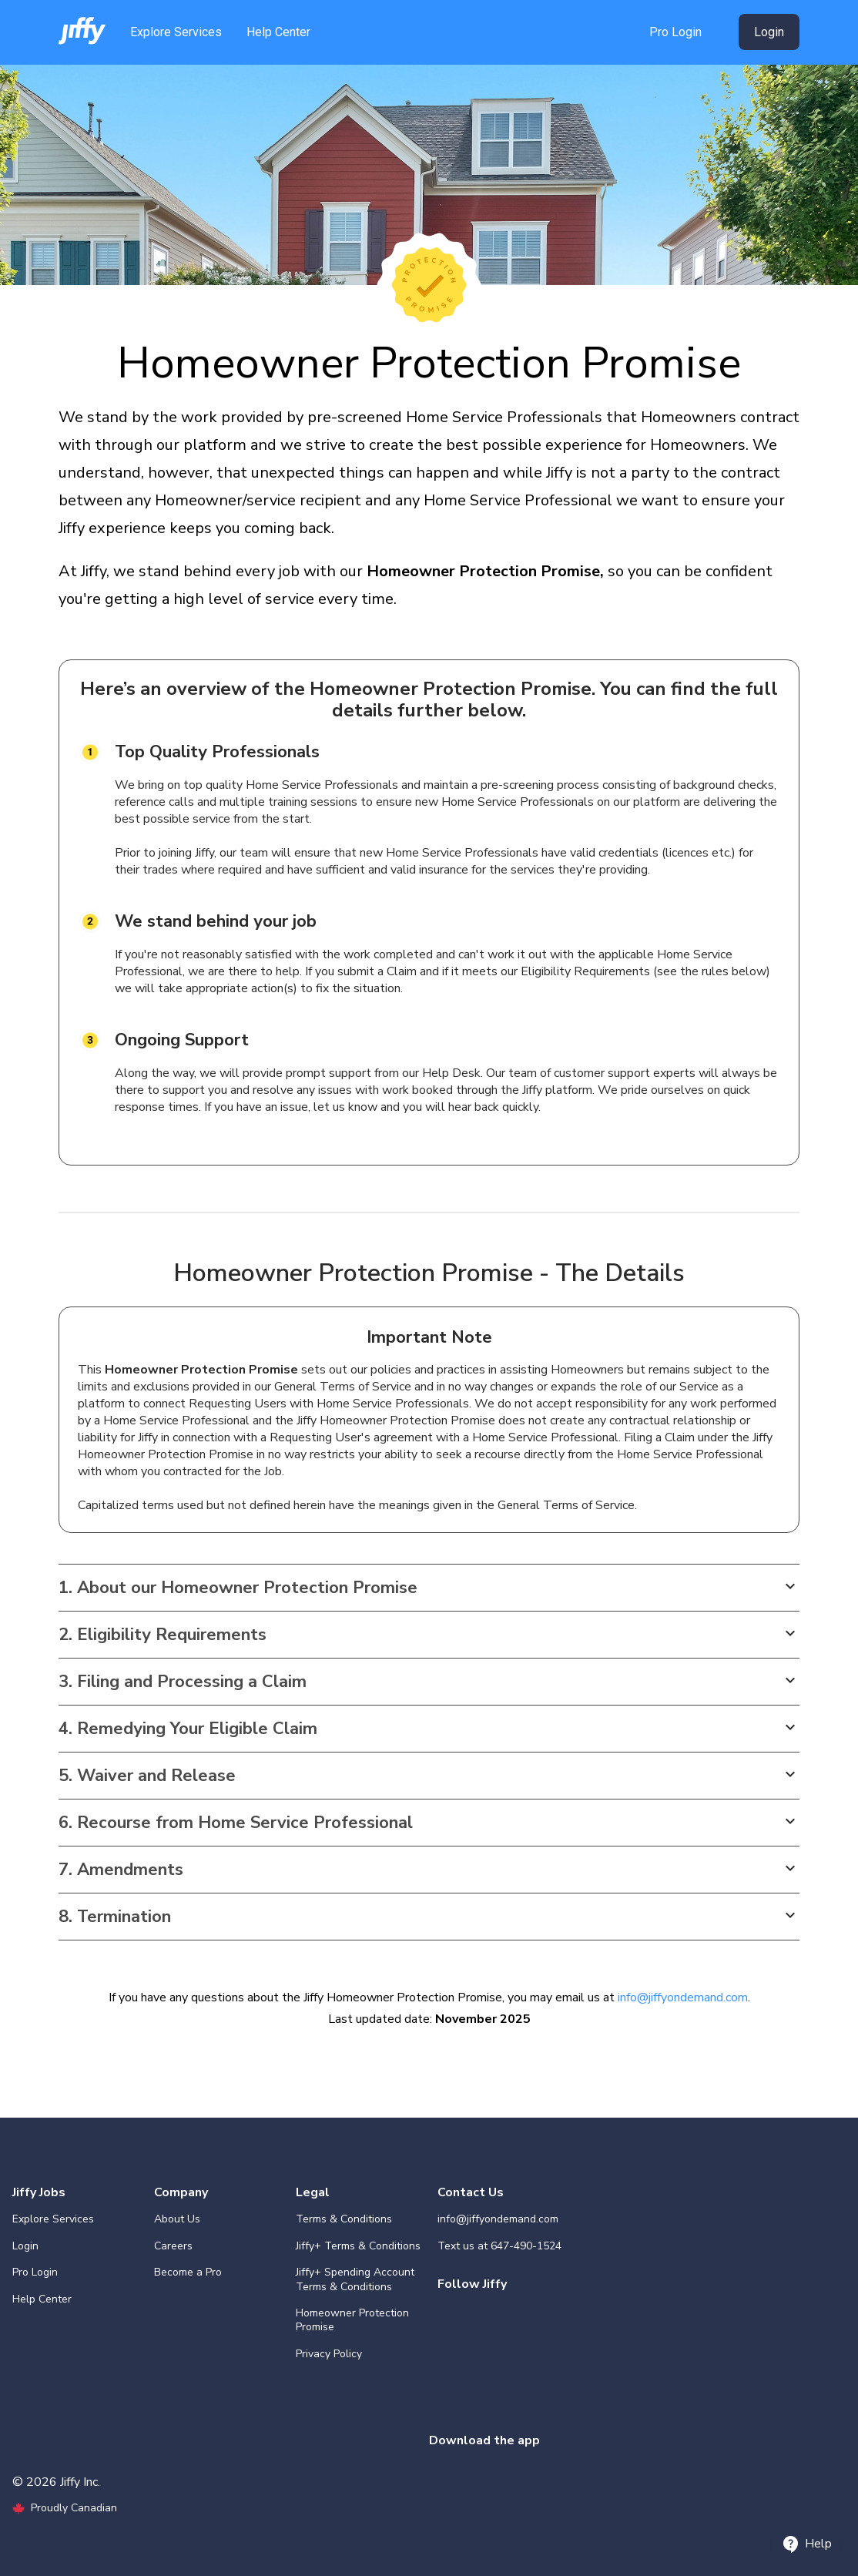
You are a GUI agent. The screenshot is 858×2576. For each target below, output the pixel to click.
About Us (177, 2219)
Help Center (278, 32)
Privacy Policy (329, 2353)
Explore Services (176, 32)
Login (769, 32)
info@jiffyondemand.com (683, 1997)
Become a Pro (188, 2272)
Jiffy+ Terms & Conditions (358, 2246)
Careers (173, 2246)
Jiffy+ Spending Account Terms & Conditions (355, 2279)
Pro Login (675, 32)
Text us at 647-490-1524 (499, 2246)
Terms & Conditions (344, 2219)
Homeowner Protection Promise (352, 2320)
